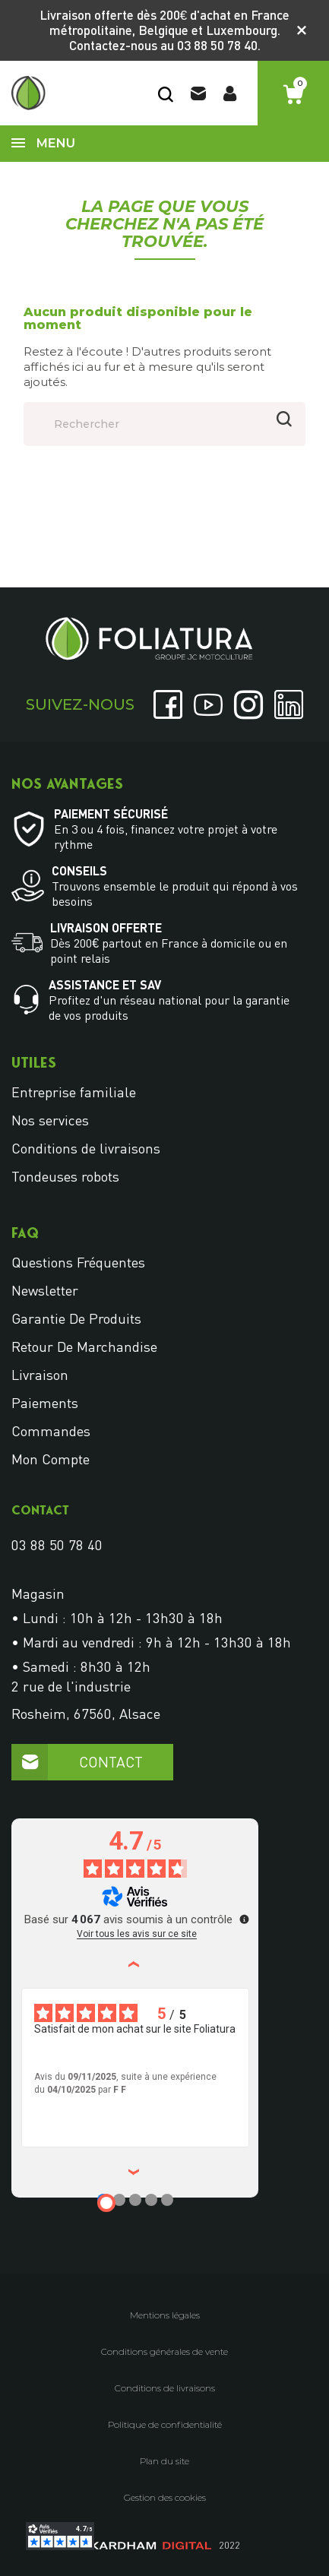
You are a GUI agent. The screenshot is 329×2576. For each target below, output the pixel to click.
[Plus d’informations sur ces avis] (243, 1918)
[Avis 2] (119, 2200)
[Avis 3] (135, 2200)
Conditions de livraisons (85, 1148)
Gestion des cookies (165, 2497)
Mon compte (50, 1459)
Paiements (44, 1402)
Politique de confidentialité (165, 2424)
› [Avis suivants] (135, 2172)
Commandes (50, 1430)
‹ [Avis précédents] (135, 1964)
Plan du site (164, 2461)
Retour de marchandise (84, 1346)
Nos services (50, 1120)
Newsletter (44, 1290)
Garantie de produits (76, 1318)
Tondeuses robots (65, 1176)
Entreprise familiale (73, 1092)
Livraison (39, 1374)
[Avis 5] (167, 2200)
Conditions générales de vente (164, 2352)
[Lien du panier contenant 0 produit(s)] (293, 94)
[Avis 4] (151, 2200)
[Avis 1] (106, 2203)
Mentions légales (165, 2315)
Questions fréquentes (78, 1262)
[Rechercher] (164, 424)
